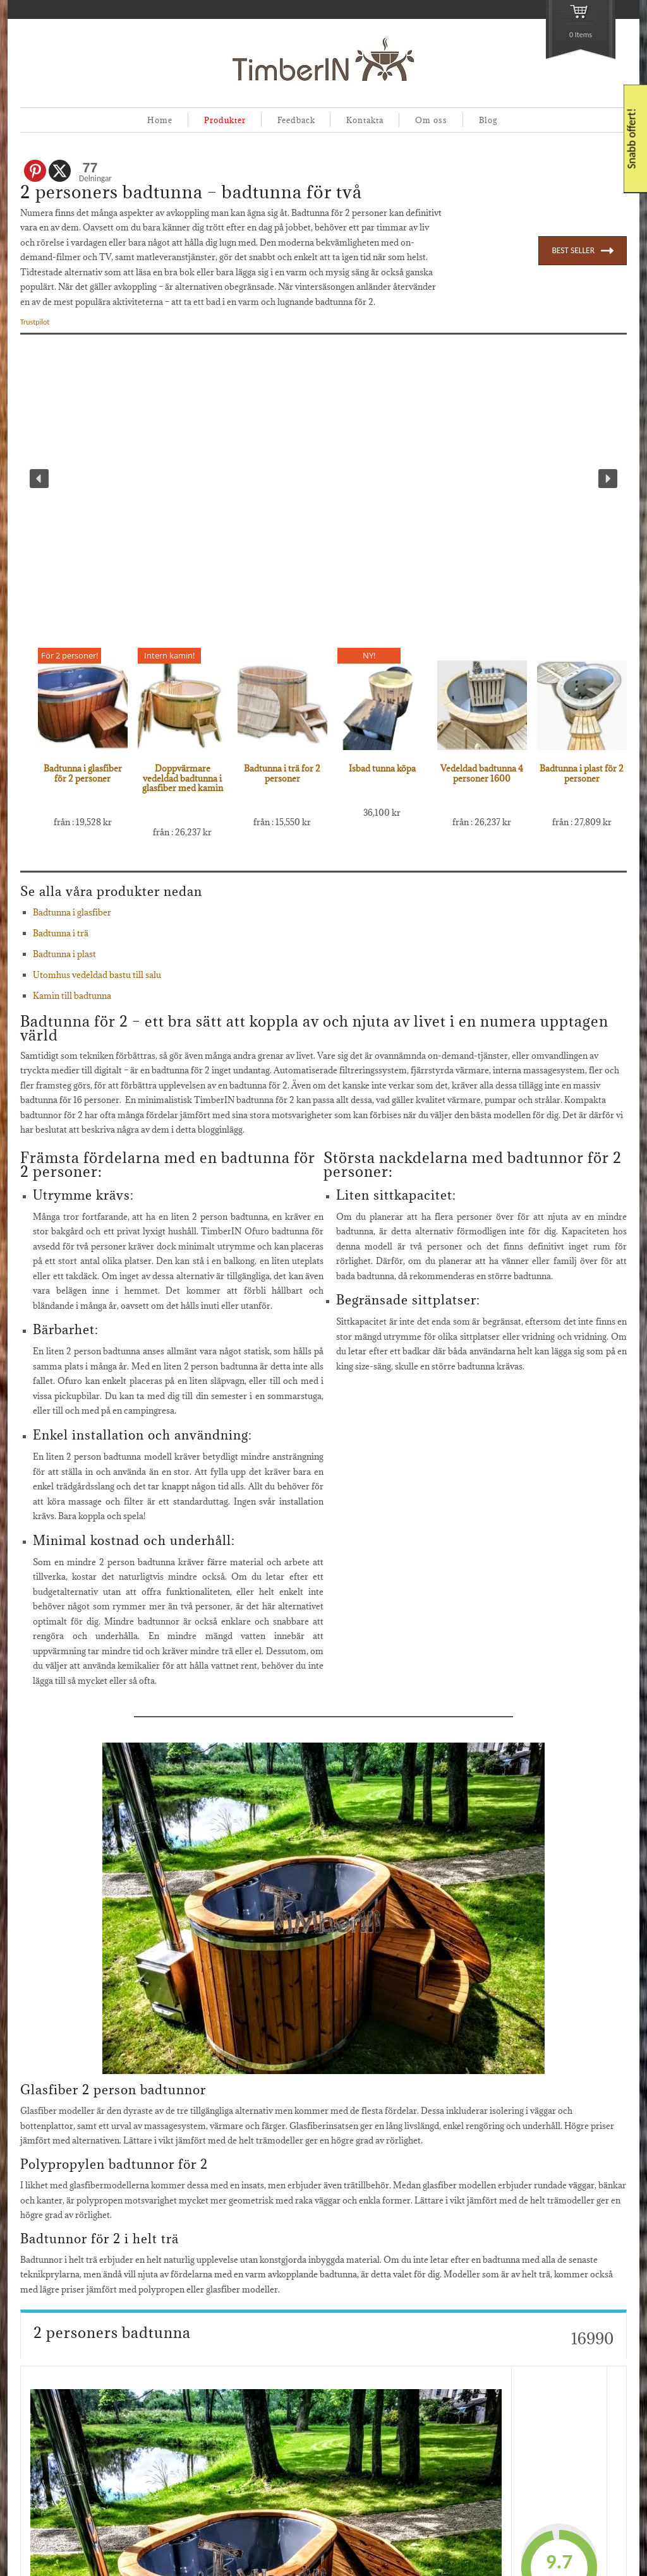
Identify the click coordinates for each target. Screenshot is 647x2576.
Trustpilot (34, 322)
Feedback (296, 120)
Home (159, 120)
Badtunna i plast (64, 954)
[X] (60, 171)
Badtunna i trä (60, 933)
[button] (39, 478)
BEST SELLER (583, 250)
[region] (323, 479)
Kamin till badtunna (72, 995)
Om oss (431, 120)
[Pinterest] (35, 171)
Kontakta (365, 120)
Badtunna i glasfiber (72, 912)
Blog (488, 120)
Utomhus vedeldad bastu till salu (97, 975)
